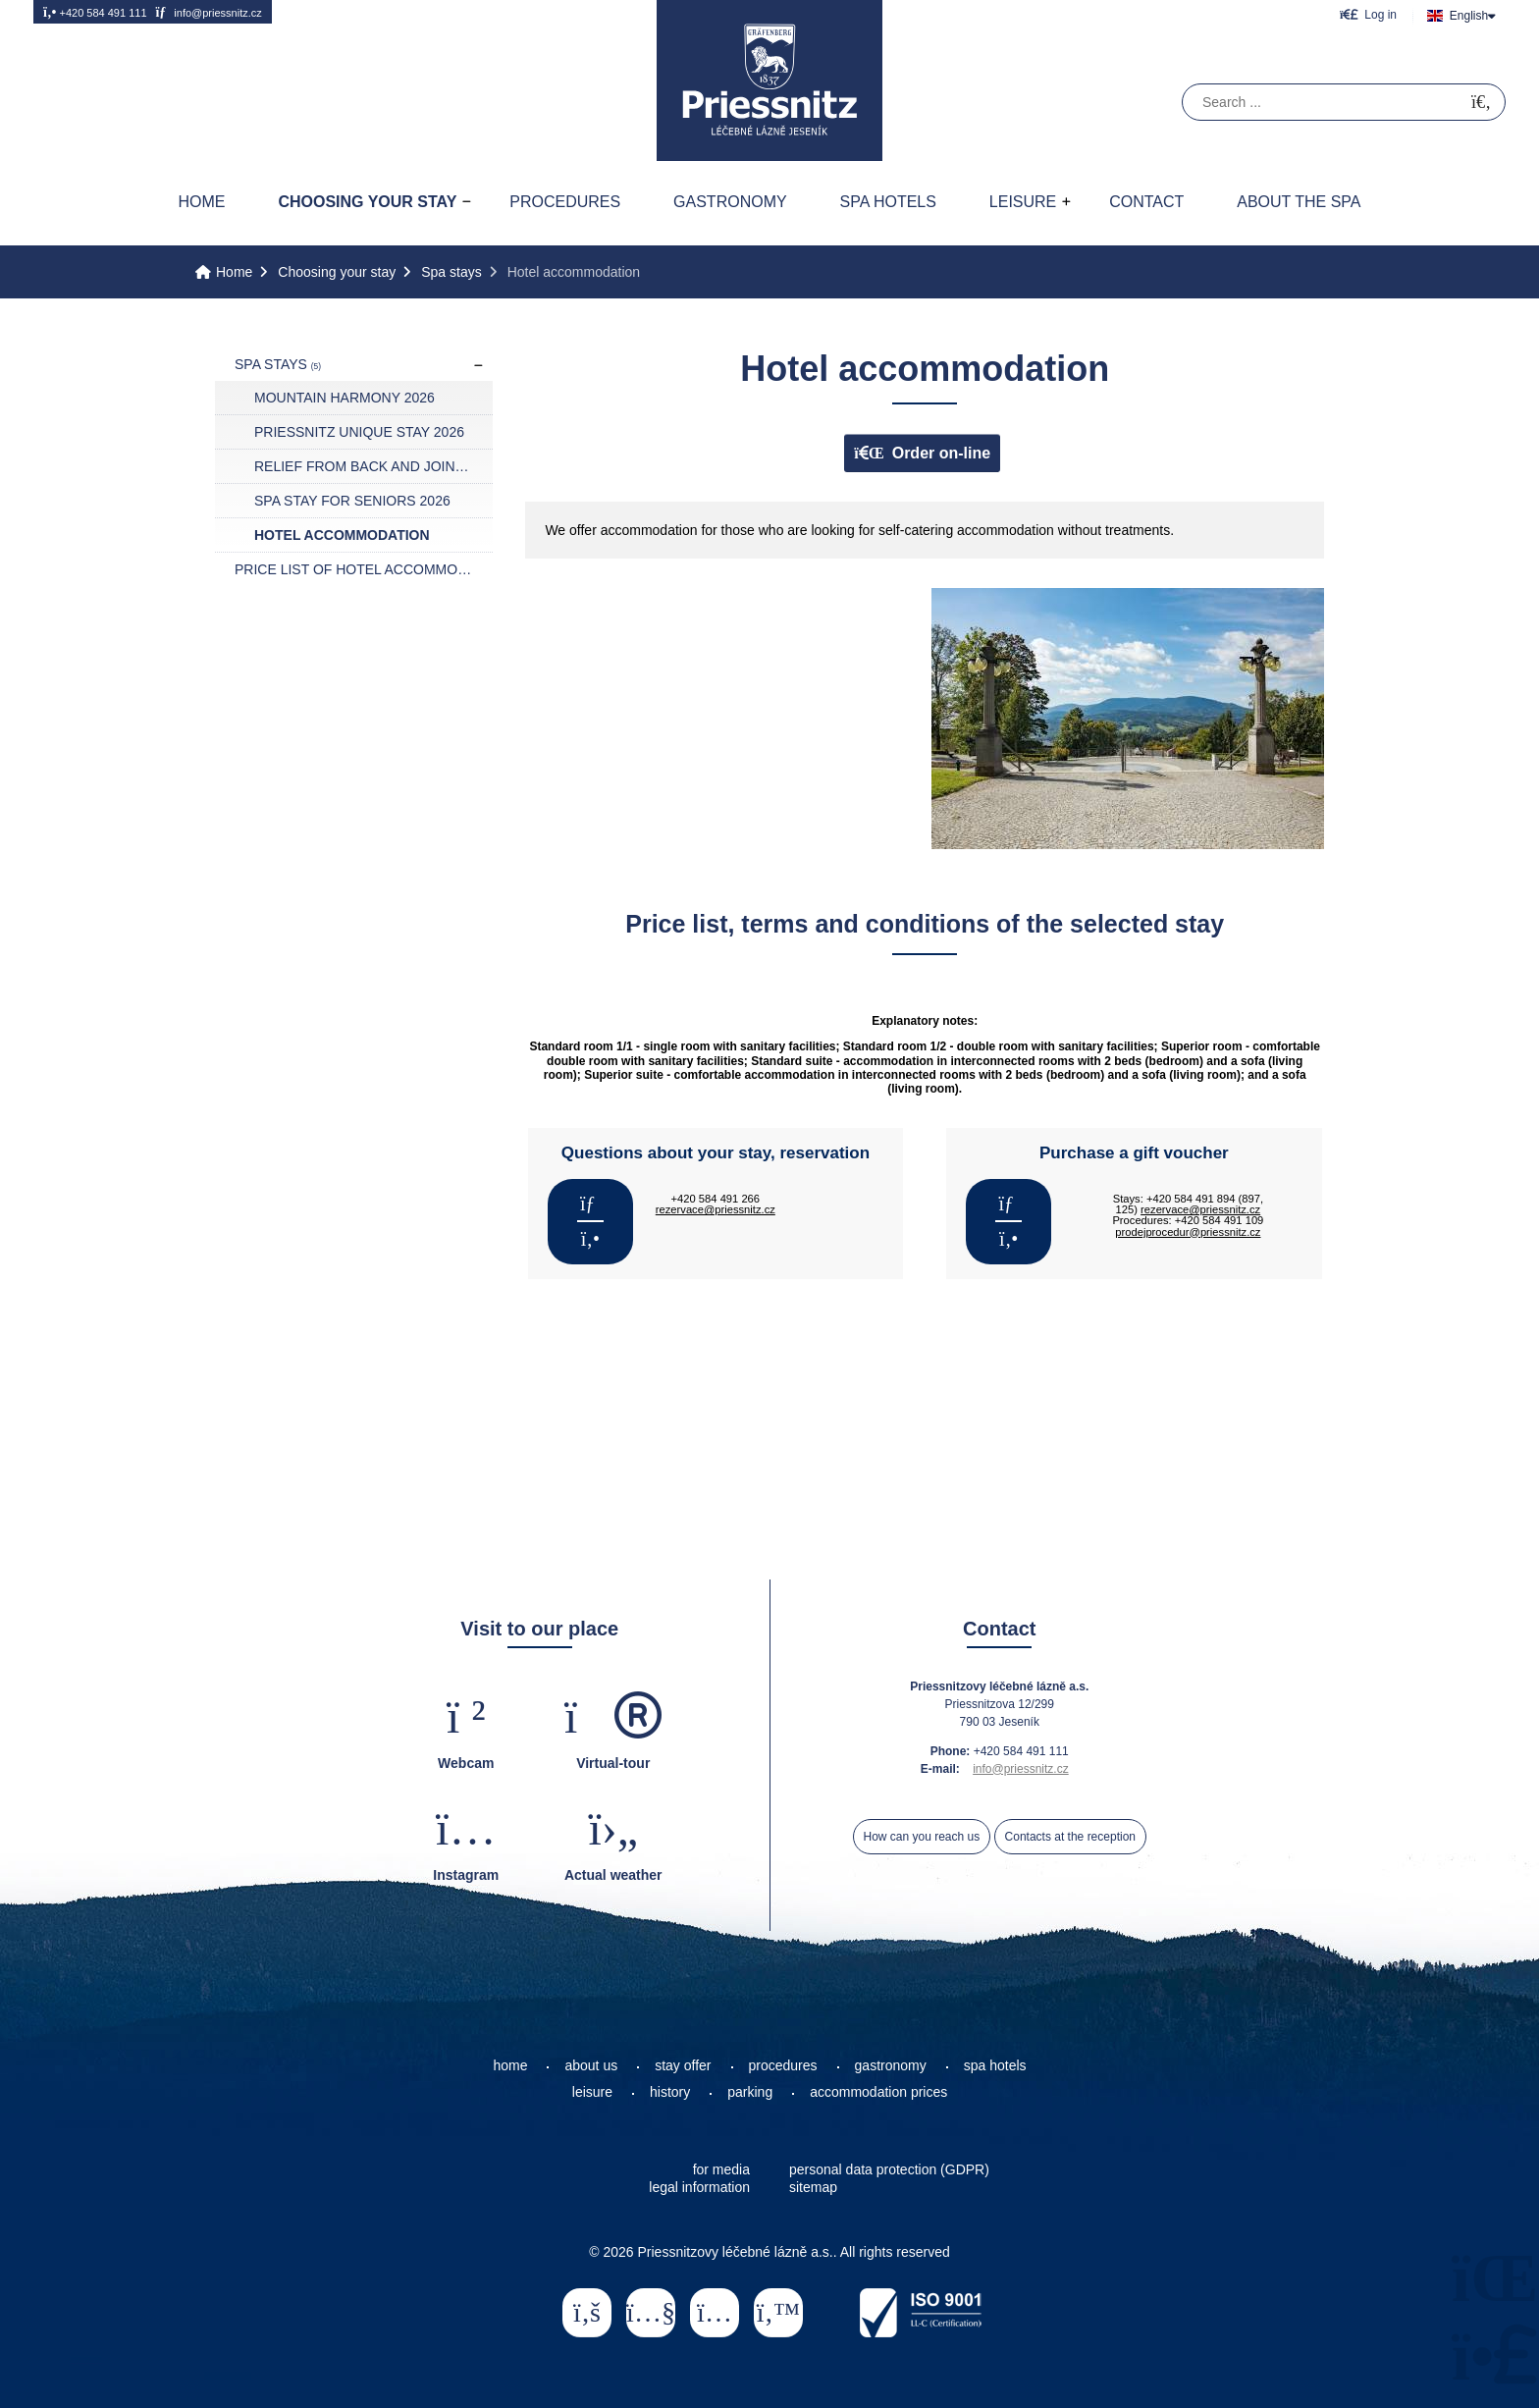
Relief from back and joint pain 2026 (373, 466)
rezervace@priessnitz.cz (715, 1209)
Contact (1146, 201)
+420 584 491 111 (95, 12)
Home (769, 80)
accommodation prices (878, 2092)
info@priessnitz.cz (208, 12)
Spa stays (451, 272)
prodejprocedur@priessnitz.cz (1187, 1232)
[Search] (1481, 102)
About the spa (1298, 201)
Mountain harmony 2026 (344, 397)
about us (590, 2065)
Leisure (1022, 201)
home (510, 2065)
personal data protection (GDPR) (889, 2169)
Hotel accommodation (342, 535)
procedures (783, 2065)
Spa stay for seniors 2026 (352, 500)
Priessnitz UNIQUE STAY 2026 (359, 432)
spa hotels (995, 2065)
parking (749, 2092)
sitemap (813, 2187)
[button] (1368, 14)
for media (721, 2169)
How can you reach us (922, 1837)
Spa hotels (888, 201)
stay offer (683, 2065)
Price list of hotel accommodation (364, 569)
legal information (699, 2187)
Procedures (564, 201)
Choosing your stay (367, 201)
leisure (592, 2092)
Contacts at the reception (1070, 1837)
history (670, 2092)
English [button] (1469, 16)
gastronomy (891, 2065)
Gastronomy (730, 201)
